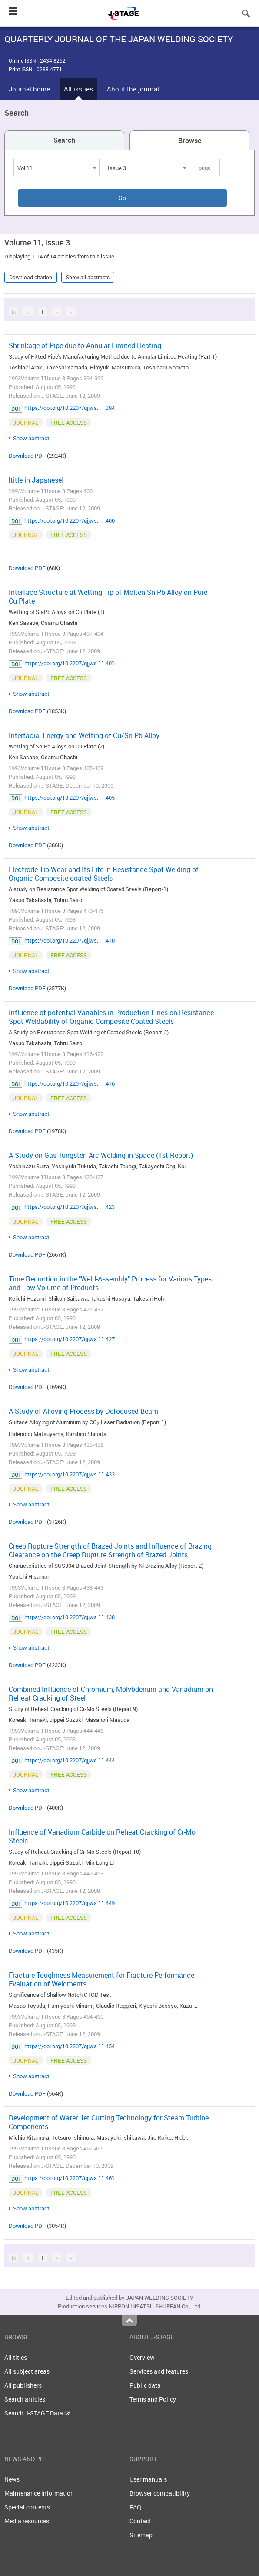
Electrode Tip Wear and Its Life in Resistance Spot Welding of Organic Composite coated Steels (104, 874)
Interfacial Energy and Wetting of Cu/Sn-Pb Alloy (84, 735)
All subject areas (27, 2371)
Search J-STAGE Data (37, 2413)
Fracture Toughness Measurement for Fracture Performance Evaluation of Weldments (101, 1979)
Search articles (24, 2399)
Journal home (29, 88)
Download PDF (27, 456)
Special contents (27, 2507)
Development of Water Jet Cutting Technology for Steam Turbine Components (109, 2122)
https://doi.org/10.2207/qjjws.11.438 (69, 1617)
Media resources (26, 2521)
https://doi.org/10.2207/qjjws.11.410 (69, 940)
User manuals (148, 2479)
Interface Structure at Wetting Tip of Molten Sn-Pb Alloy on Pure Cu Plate (108, 596)
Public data (145, 2385)
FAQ (135, 2507)
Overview (142, 2357)
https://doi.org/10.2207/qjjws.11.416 (69, 1083)
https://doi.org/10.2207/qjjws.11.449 (69, 1903)
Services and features (159, 2371)
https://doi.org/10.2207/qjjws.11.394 (69, 408)
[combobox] (56, 167)
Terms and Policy (153, 2399)
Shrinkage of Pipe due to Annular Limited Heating (85, 345)
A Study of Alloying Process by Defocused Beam (83, 1411)
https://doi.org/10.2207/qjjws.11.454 (69, 2046)
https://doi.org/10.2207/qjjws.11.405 (69, 798)
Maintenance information (39, 2493)
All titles (15, 2357)
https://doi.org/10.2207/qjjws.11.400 (69, 520)
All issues (78, 88)
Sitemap (141, 2535)
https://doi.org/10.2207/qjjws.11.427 (69, 1339)
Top (129, 2320)
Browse (189, 140)
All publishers (23, 2385)
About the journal (133, 88)
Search (64, 140)
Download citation (30, 277)
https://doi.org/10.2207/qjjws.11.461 (69, 2178)
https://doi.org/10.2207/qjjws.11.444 (69, 1760)
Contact (140, 2521)
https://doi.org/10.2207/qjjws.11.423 (69, 1207)
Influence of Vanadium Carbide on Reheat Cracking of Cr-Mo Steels (102, 1836)
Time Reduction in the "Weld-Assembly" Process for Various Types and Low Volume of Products (110, 1283)
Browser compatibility (160, 2493)
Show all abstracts (88, 277)
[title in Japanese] (36, 480)
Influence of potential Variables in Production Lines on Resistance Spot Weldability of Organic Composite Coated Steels (111, 1017)
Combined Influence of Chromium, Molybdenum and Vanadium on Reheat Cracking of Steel (111, 1693)
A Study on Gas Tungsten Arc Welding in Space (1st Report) (101, 1155)
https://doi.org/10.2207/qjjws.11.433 (69, 1474)
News (12, 2479)
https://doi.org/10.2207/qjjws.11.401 (69, 663)
